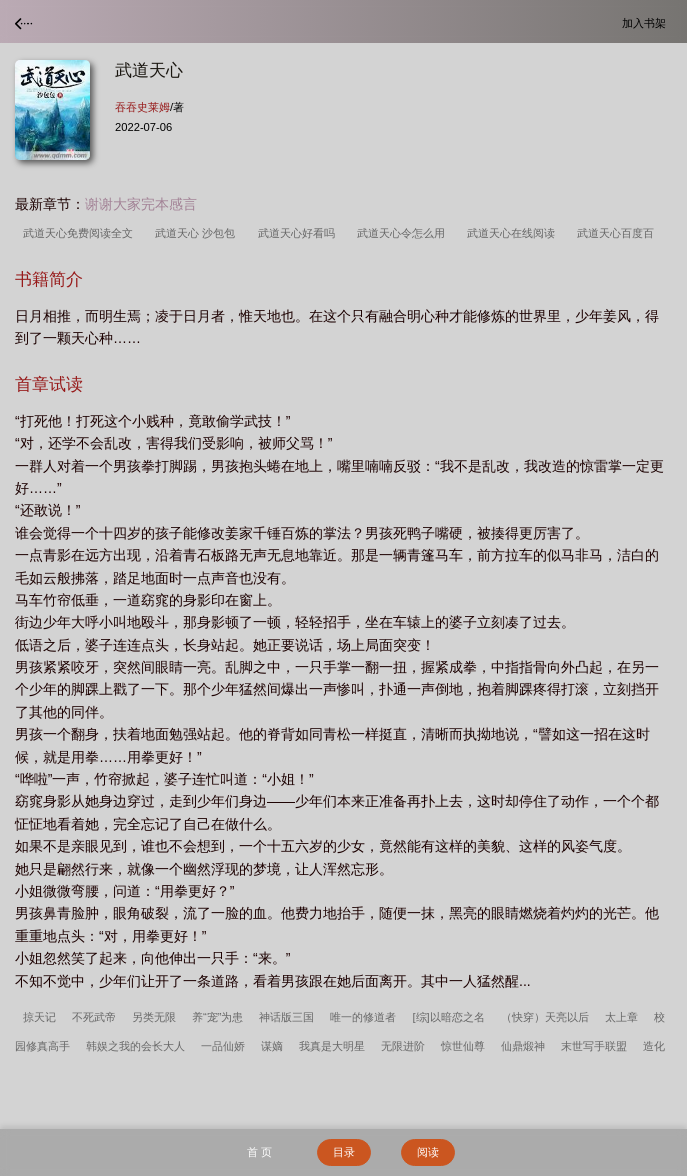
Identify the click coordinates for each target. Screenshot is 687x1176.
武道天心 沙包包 (198, 233)
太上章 (621, 1017)
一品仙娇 (223, 1046)
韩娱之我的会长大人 (135, 1046)
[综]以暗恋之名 (448, 1017)
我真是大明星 (332, 1046)
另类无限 (154, 1017)
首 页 (259, 1152)
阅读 (428, 1152)
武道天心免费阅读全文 (81, 233)
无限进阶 (403, 1046)
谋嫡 (272, 1046)
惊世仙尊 (463, 1046)
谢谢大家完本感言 (141, 204)
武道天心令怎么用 (404, 233)
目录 (344, 1152)
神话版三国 (286, 1017)
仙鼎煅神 (523, 1046)
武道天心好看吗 (299, 233)
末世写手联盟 (594, 1046)
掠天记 (39, 1017)
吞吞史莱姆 (142, 107)
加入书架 (647, 22)
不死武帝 (94, 1017)
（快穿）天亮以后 (545, 1017)
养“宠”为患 (217, 1017)
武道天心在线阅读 (514, 233)
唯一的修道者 (363, 1017)
